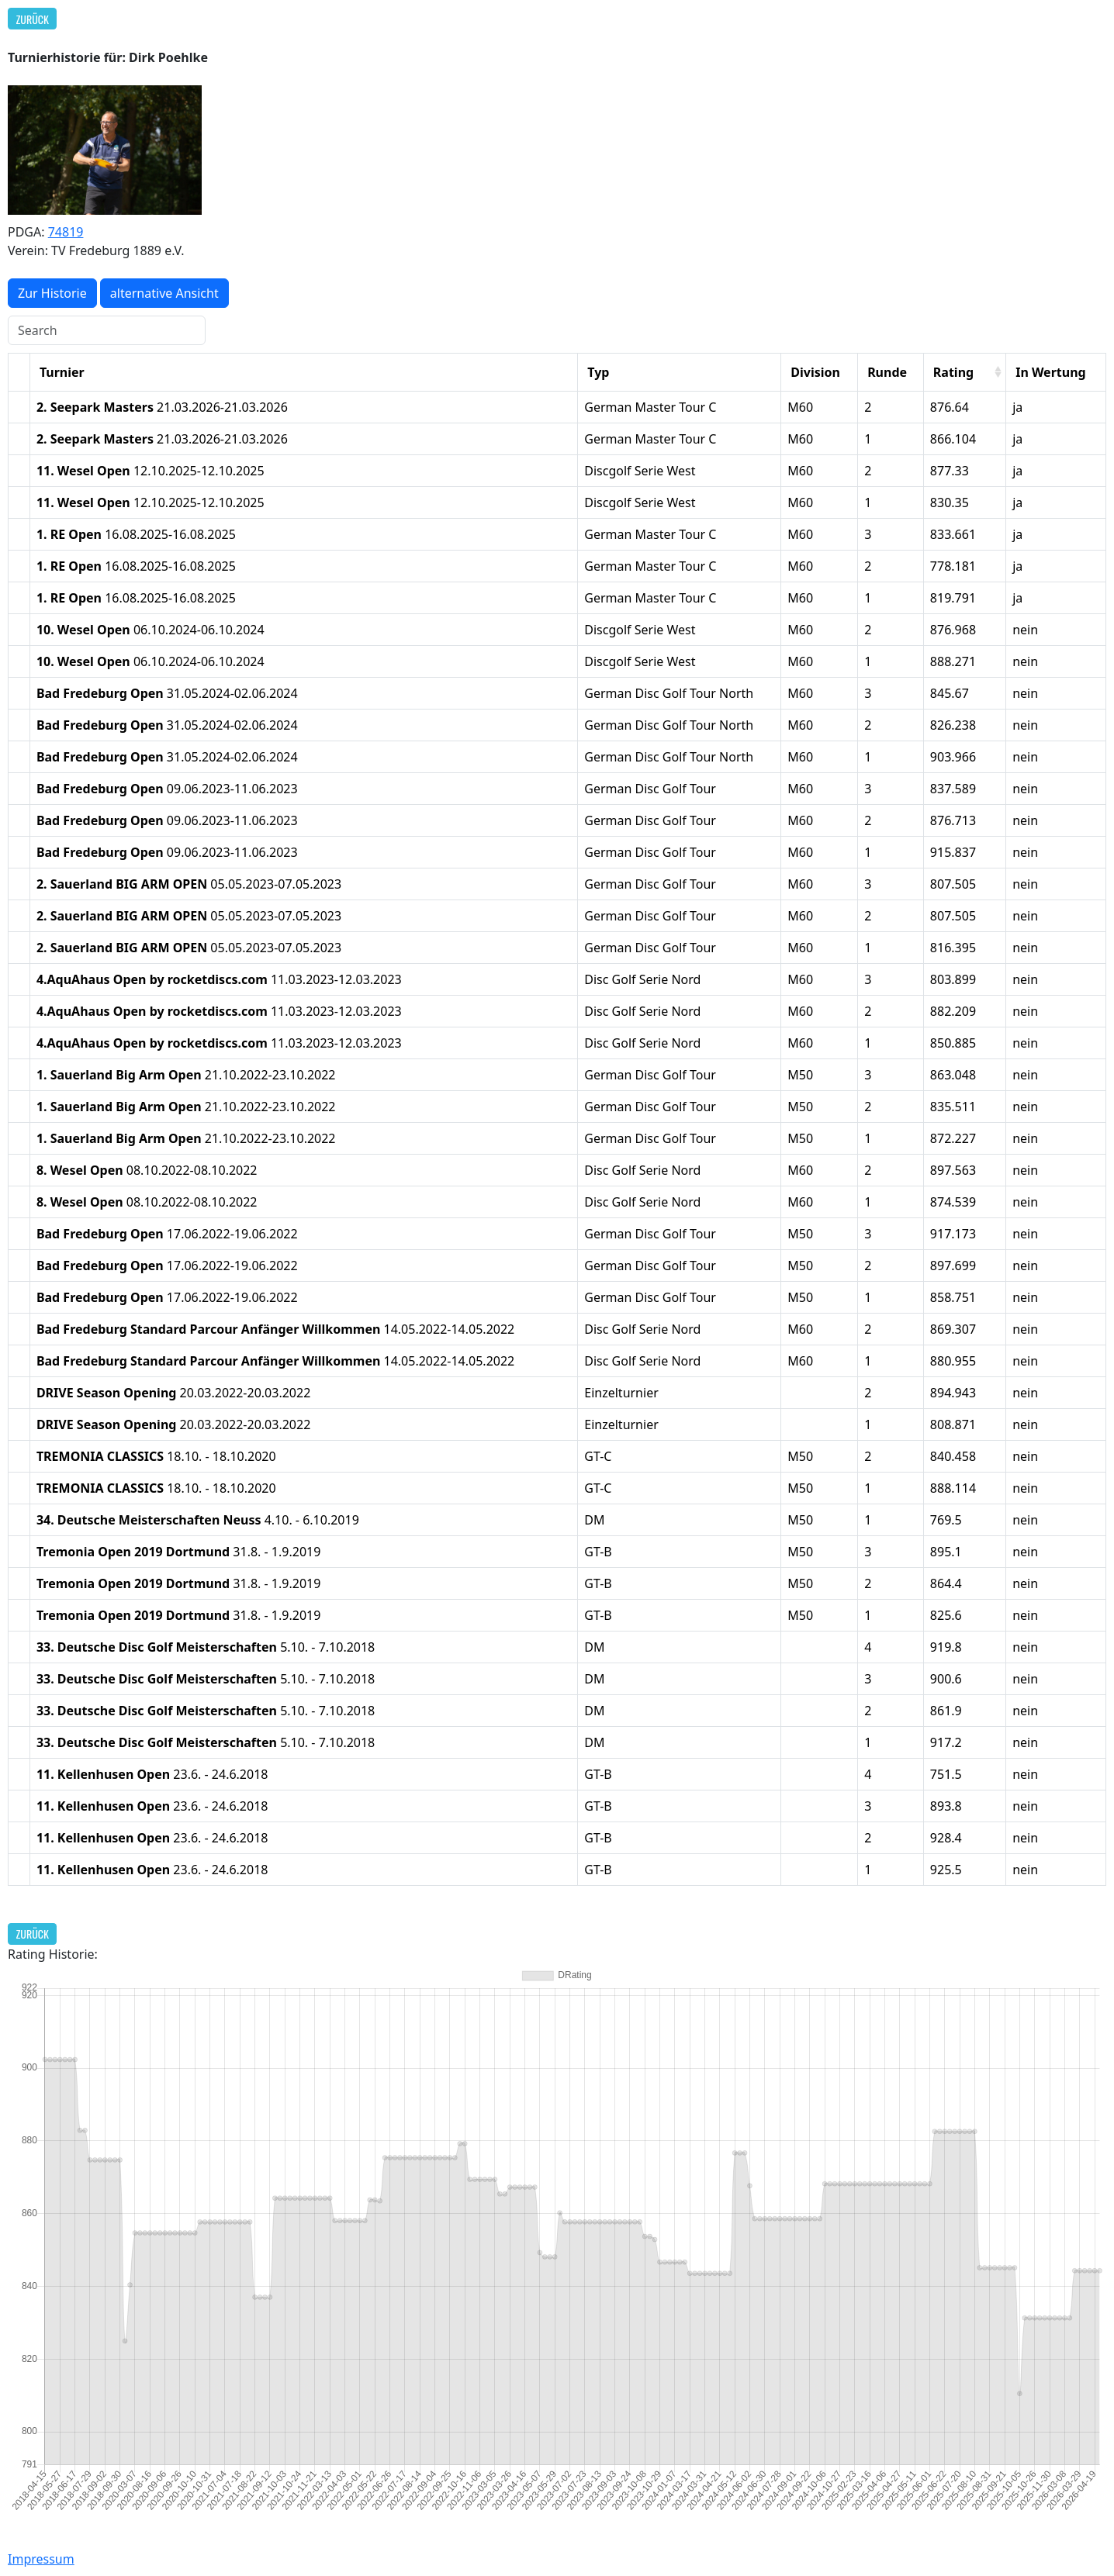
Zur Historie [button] (52, 293)
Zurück (32, 19)
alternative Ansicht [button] (164, 293)
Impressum (41, 2558)
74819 (66, 231)
